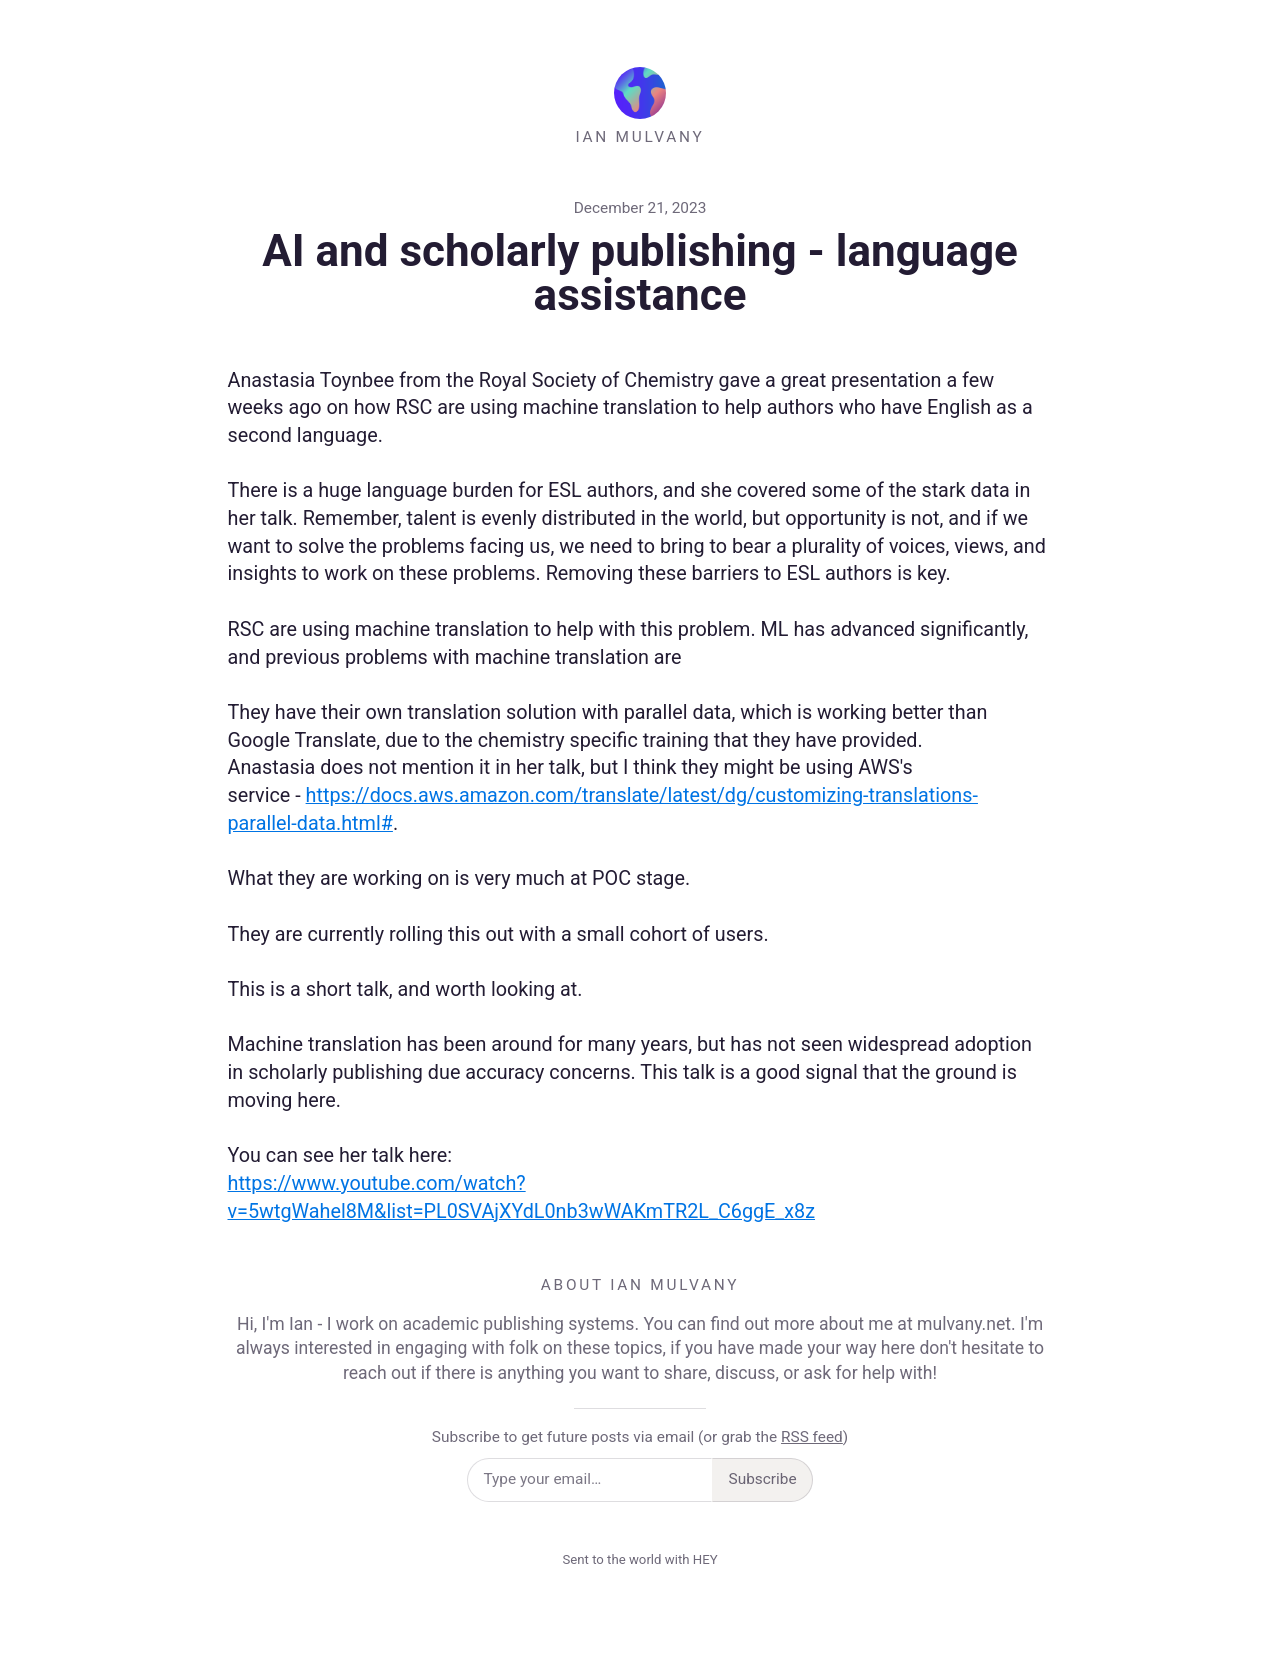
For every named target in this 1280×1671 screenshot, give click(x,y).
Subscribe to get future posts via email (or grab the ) (640, 1437)
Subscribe (763, 1479)
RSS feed (812, 1437)
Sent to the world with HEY (639, 1559)
